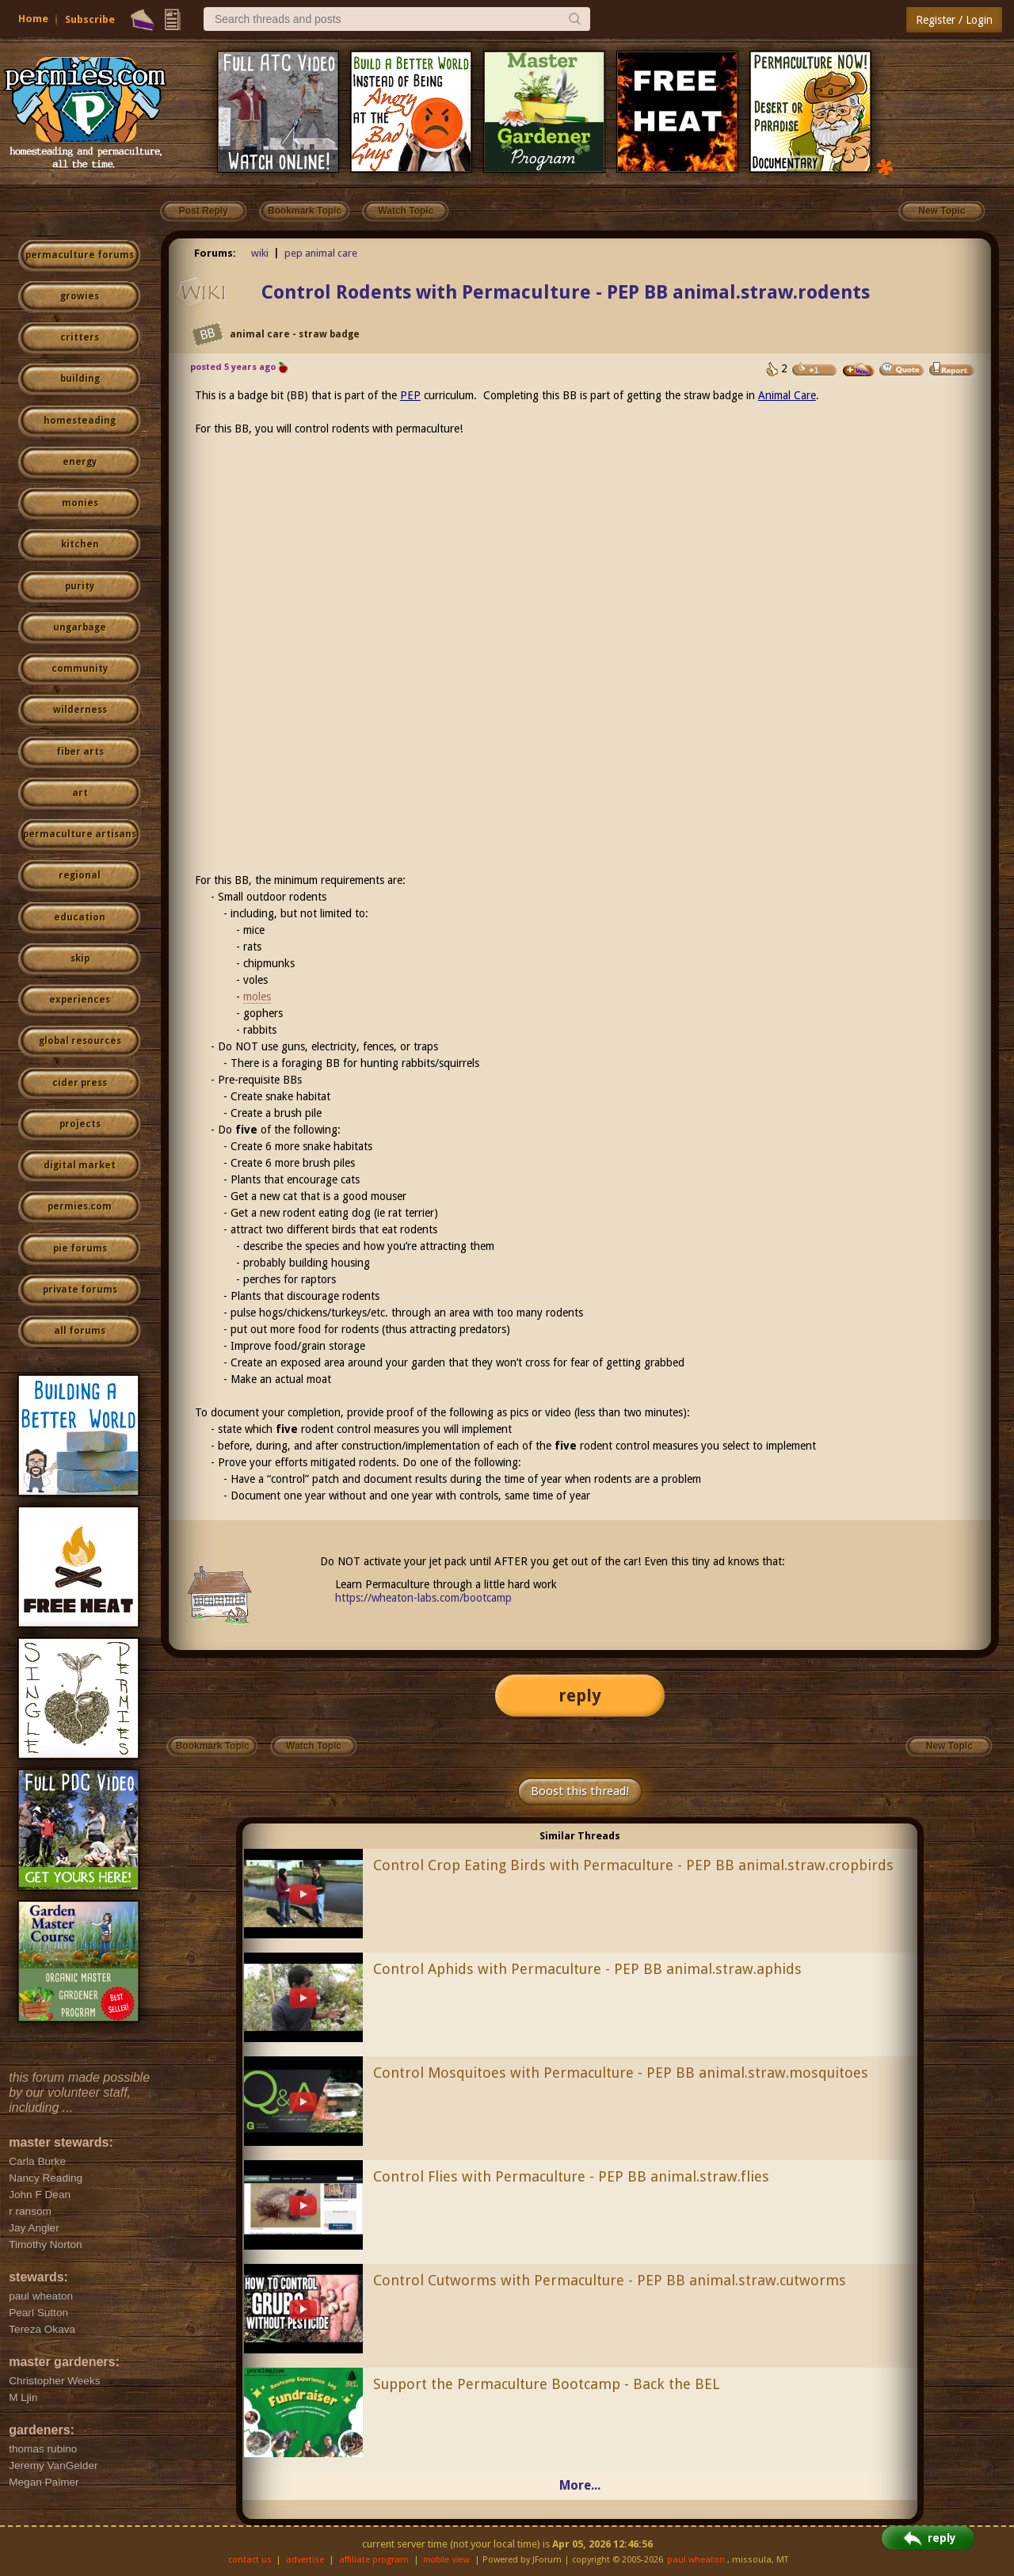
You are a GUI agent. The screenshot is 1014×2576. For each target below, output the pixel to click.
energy (80, 461)
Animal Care (787, 395)
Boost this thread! (580, 1791)
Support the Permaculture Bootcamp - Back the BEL (546, 2384)
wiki (260, 253)
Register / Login (954, 19)
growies (79, 296)
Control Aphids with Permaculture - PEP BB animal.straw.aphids (587, 1969)
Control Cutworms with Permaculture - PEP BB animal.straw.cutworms (609, 2280)
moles (257, 996)
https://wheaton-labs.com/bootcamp (423, 1597)
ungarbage (79, 627)
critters (79, 337)
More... (579, 2485)
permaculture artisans (79, 834)
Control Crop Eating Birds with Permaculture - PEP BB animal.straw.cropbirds (633, 1865)
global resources (80, 1040)
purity (79, 586)
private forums (80, 1289)
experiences (79, 999)
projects (80, 1124)
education (79, 917)
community (79, 668)
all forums (79, 1330)
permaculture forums (79, 255)
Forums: (215, 253)
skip (80, 958)
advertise (305, 2560)
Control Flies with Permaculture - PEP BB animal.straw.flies (571, 2176)
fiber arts (80, 751)
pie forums (80, 1248)
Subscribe (90, 19)
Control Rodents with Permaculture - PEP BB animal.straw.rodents (565, 292)
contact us (250, 2560)
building (80, 378)
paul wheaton (696, 2560)
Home (33, 19)
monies (80, 503)
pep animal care (320, 253)
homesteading (80, 420)
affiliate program (374, 2560)
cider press (79, 1082)
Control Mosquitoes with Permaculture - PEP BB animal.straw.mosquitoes (620, 2072)
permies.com (80, 1206)
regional (80, 875)
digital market (80, 1165)
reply (579, 1695)
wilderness (80, 709)
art (80, 792)
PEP (410, 395)
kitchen (80, 544)
